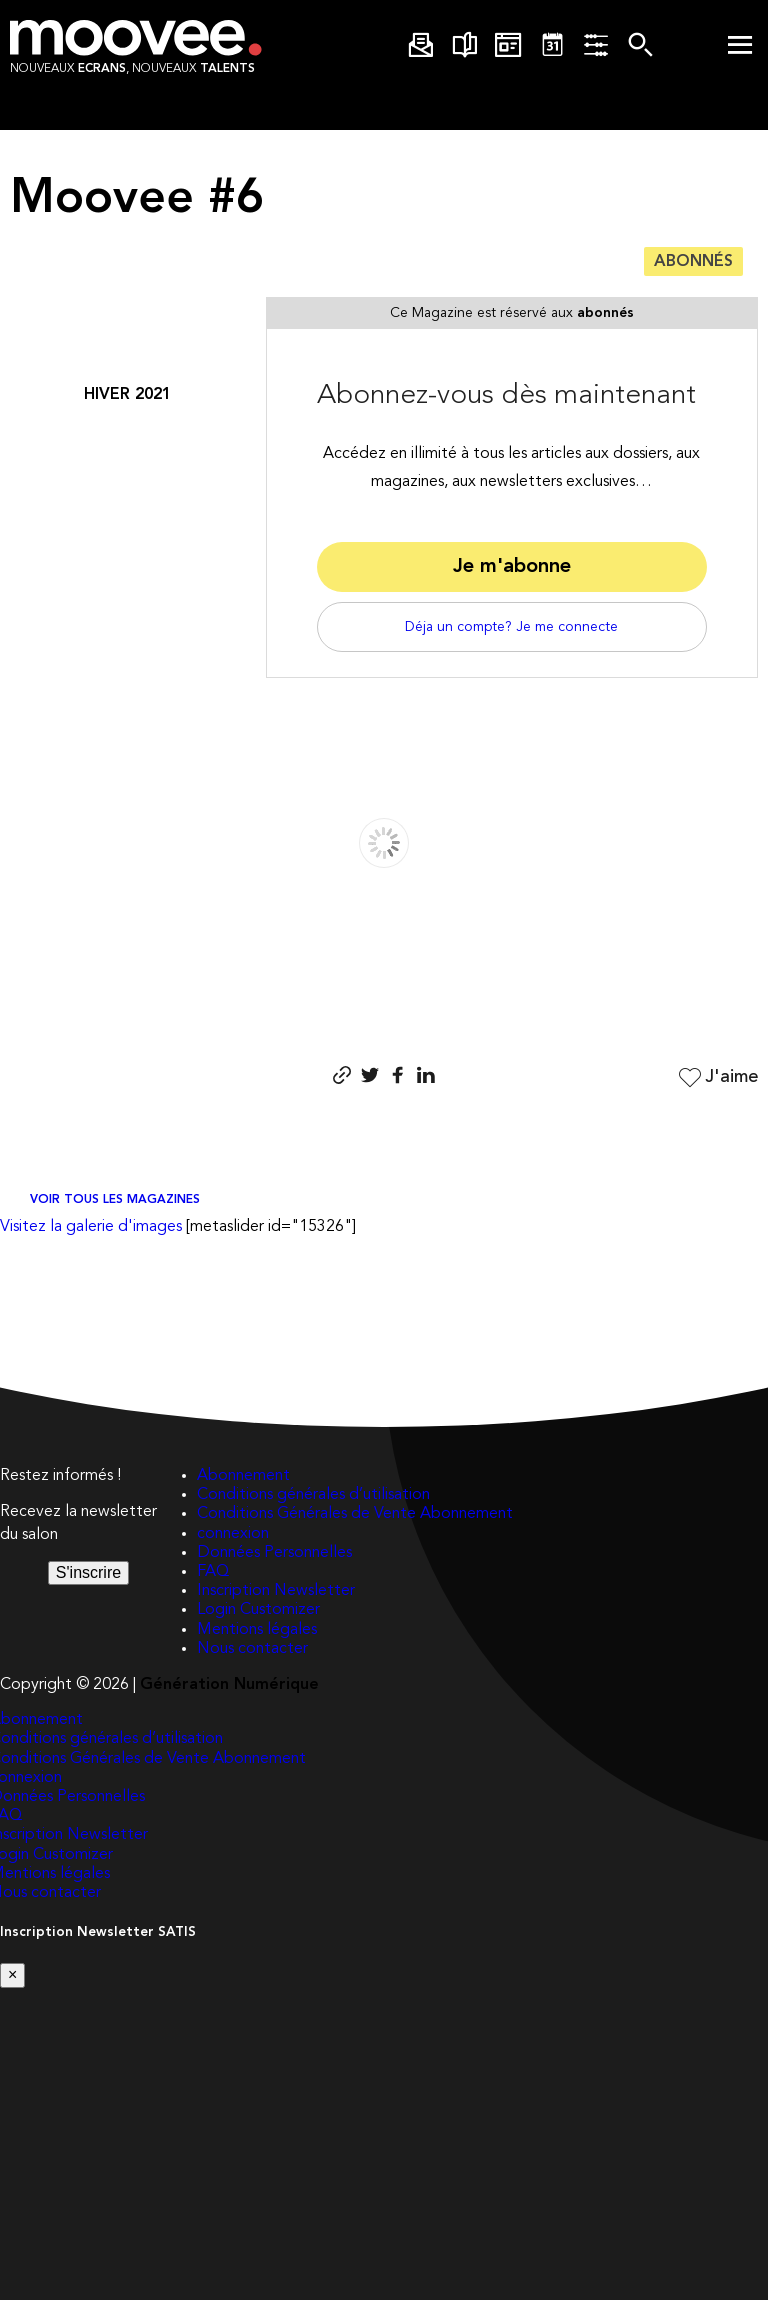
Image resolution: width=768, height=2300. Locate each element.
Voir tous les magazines (115, 1200)
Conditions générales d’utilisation (313, 1495)
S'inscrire (88, 1572)
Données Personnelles (274, 1553)
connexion (233, 1534)
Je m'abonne (512, 567)
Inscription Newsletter (276, 1591)
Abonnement (243, 1476)
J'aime (716, 1078)
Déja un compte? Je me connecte (511, 627)
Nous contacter (252, 1649)
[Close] (12, 1975)
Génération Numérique (229, 1685)
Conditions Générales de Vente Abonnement (355, 1514)
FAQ (213, 1572)
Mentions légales (257, 1630)
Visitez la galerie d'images (91, 1227)
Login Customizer (258, 1610)
